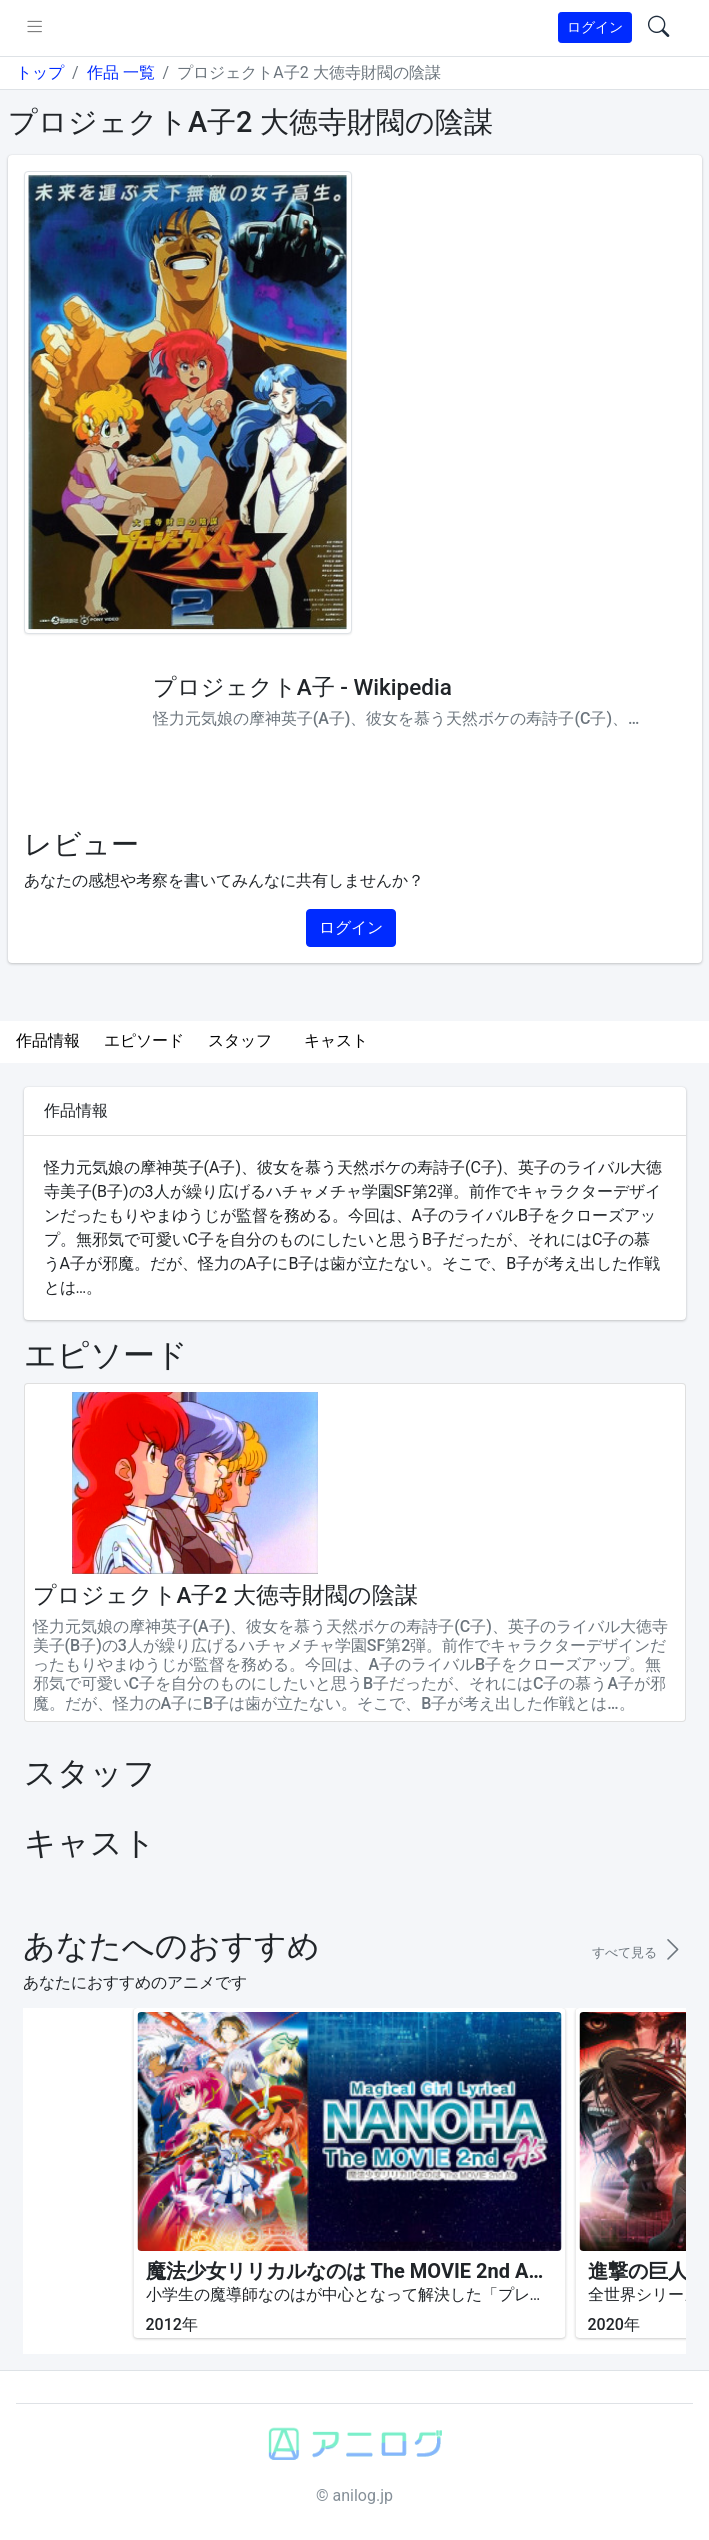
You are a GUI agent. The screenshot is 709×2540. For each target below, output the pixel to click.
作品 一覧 (121, 72)
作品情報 (48, 1040)
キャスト (336, 1040)
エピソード (144, 1040)
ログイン (595, 27)
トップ (40, 72)
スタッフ (240, 1040)
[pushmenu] (34, 28)
